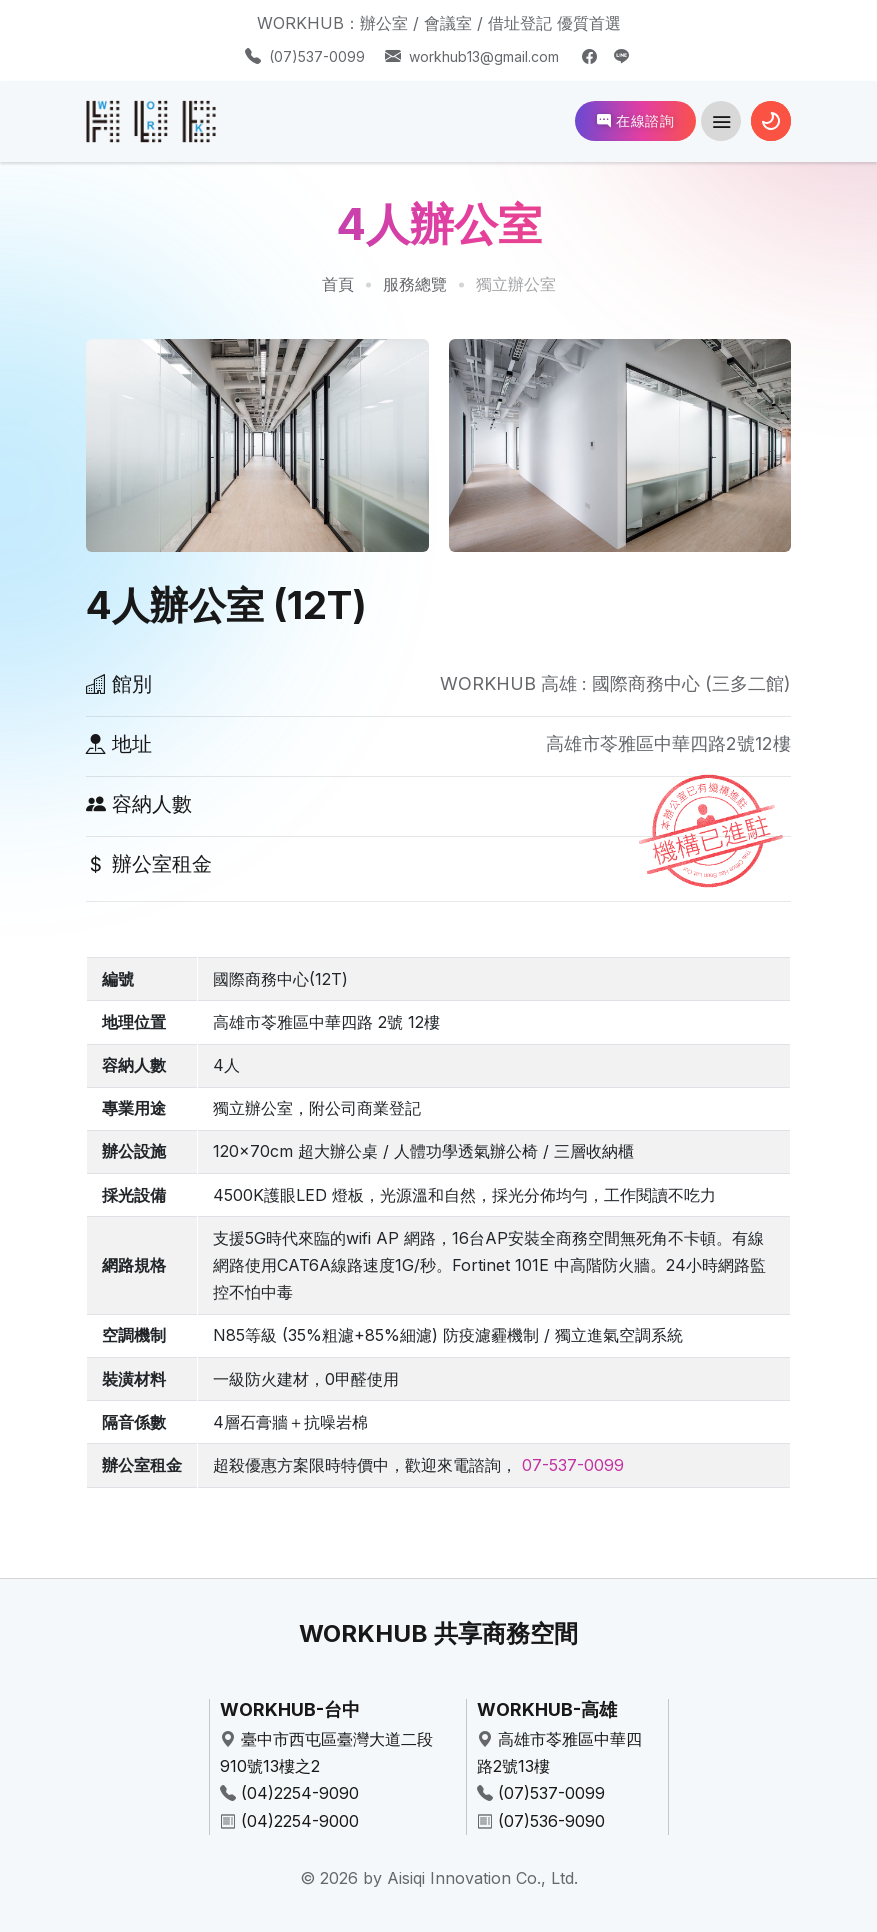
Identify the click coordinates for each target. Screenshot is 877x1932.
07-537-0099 (573, 1465)
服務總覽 (415, 284)
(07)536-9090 (551, 1821)
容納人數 (139, 804)
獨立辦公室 (516, 284)
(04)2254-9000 (300, 1821)
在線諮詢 (635, 120)
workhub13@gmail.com (484, 56)
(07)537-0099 (317, 56)
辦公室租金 (149, 864)
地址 (119, 744)
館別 (119, 684)
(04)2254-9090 (300, 1793)
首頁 (338, 284)
